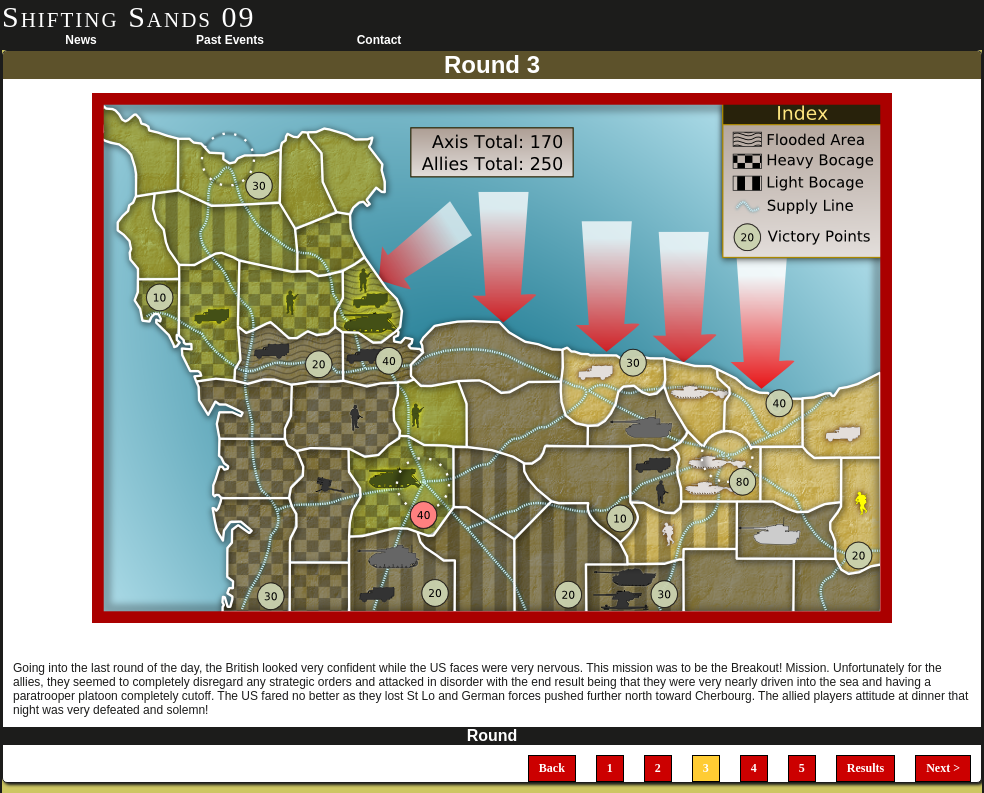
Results (865, 768)
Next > (943, 768)
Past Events (230, 40)
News (80, 40)
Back (552, 768)
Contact (379, 40)
